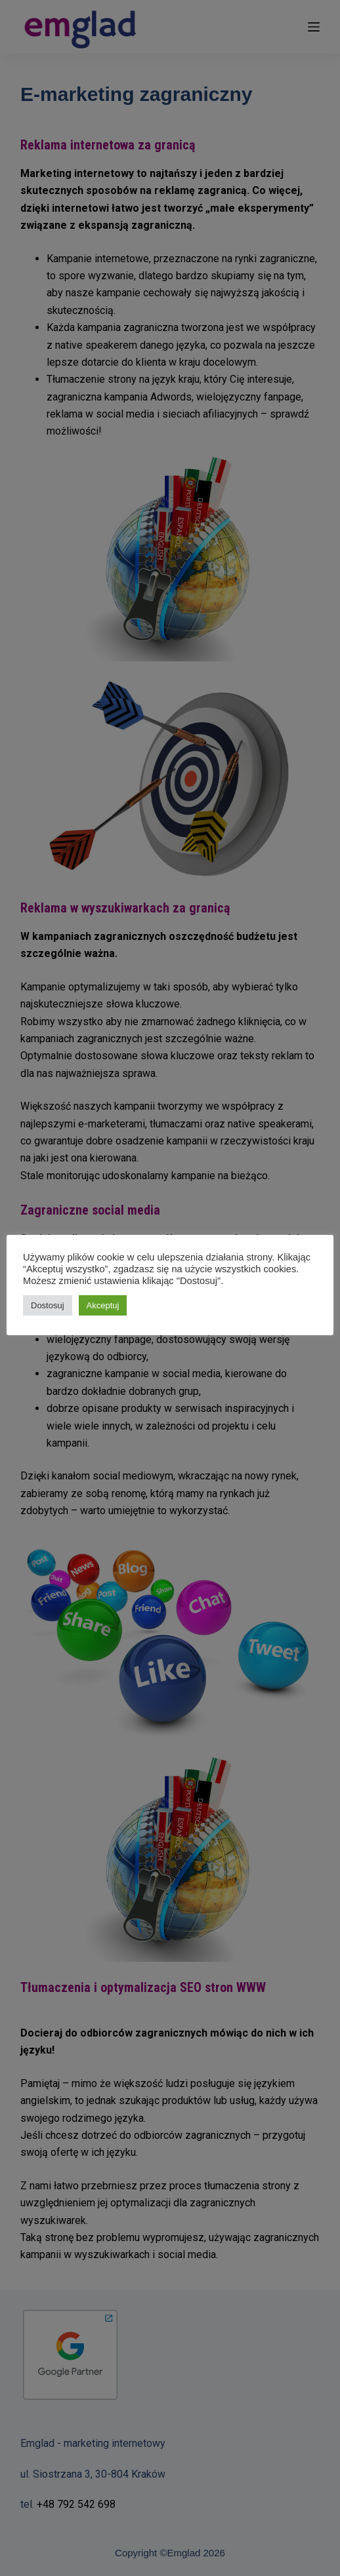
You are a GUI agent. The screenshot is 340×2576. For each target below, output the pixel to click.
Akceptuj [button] (103, 1305)
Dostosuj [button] (47, 1305)
